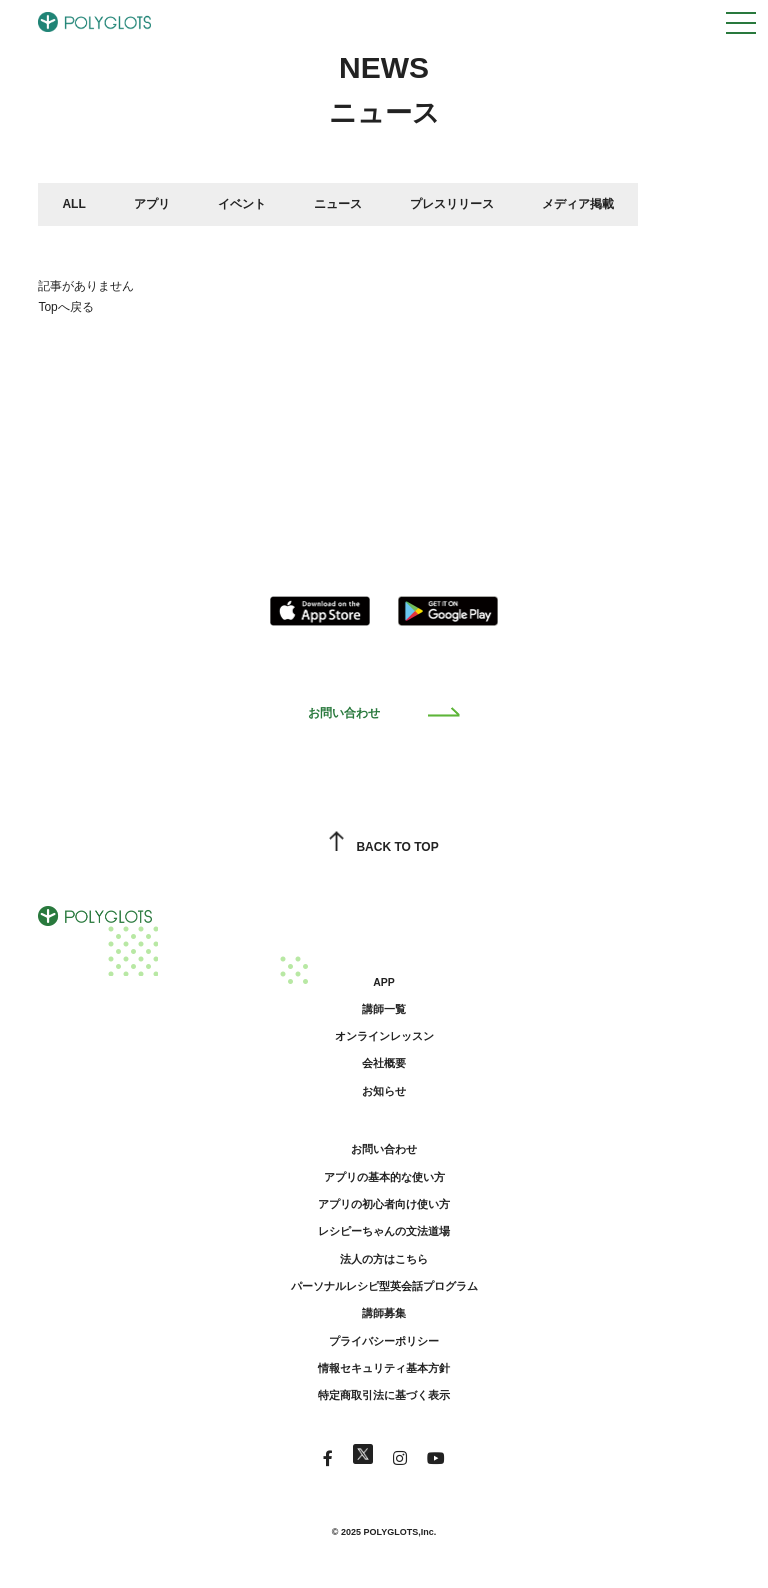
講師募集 (384, 1313)
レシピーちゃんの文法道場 (384, 1231)
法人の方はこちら (384, 1259)
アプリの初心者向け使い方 (384, 1204)
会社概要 (384, 1063)
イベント (242, 204)
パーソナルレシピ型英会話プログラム (384, 1286)
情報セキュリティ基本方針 (384, 1368)
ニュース (338, 204)
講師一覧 (384, 1009)
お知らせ (384, 1091)
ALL (73, 204)
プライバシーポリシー (384, 1341)
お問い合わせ (384, 713)
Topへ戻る (65, 307)
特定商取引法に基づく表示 (384, 1395)
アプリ (152, 204)
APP (384, 982)
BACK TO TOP (383, 847)
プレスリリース (452, 204)
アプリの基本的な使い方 (384, 1177)
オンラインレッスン (384, 1036)
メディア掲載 (578, 204)
